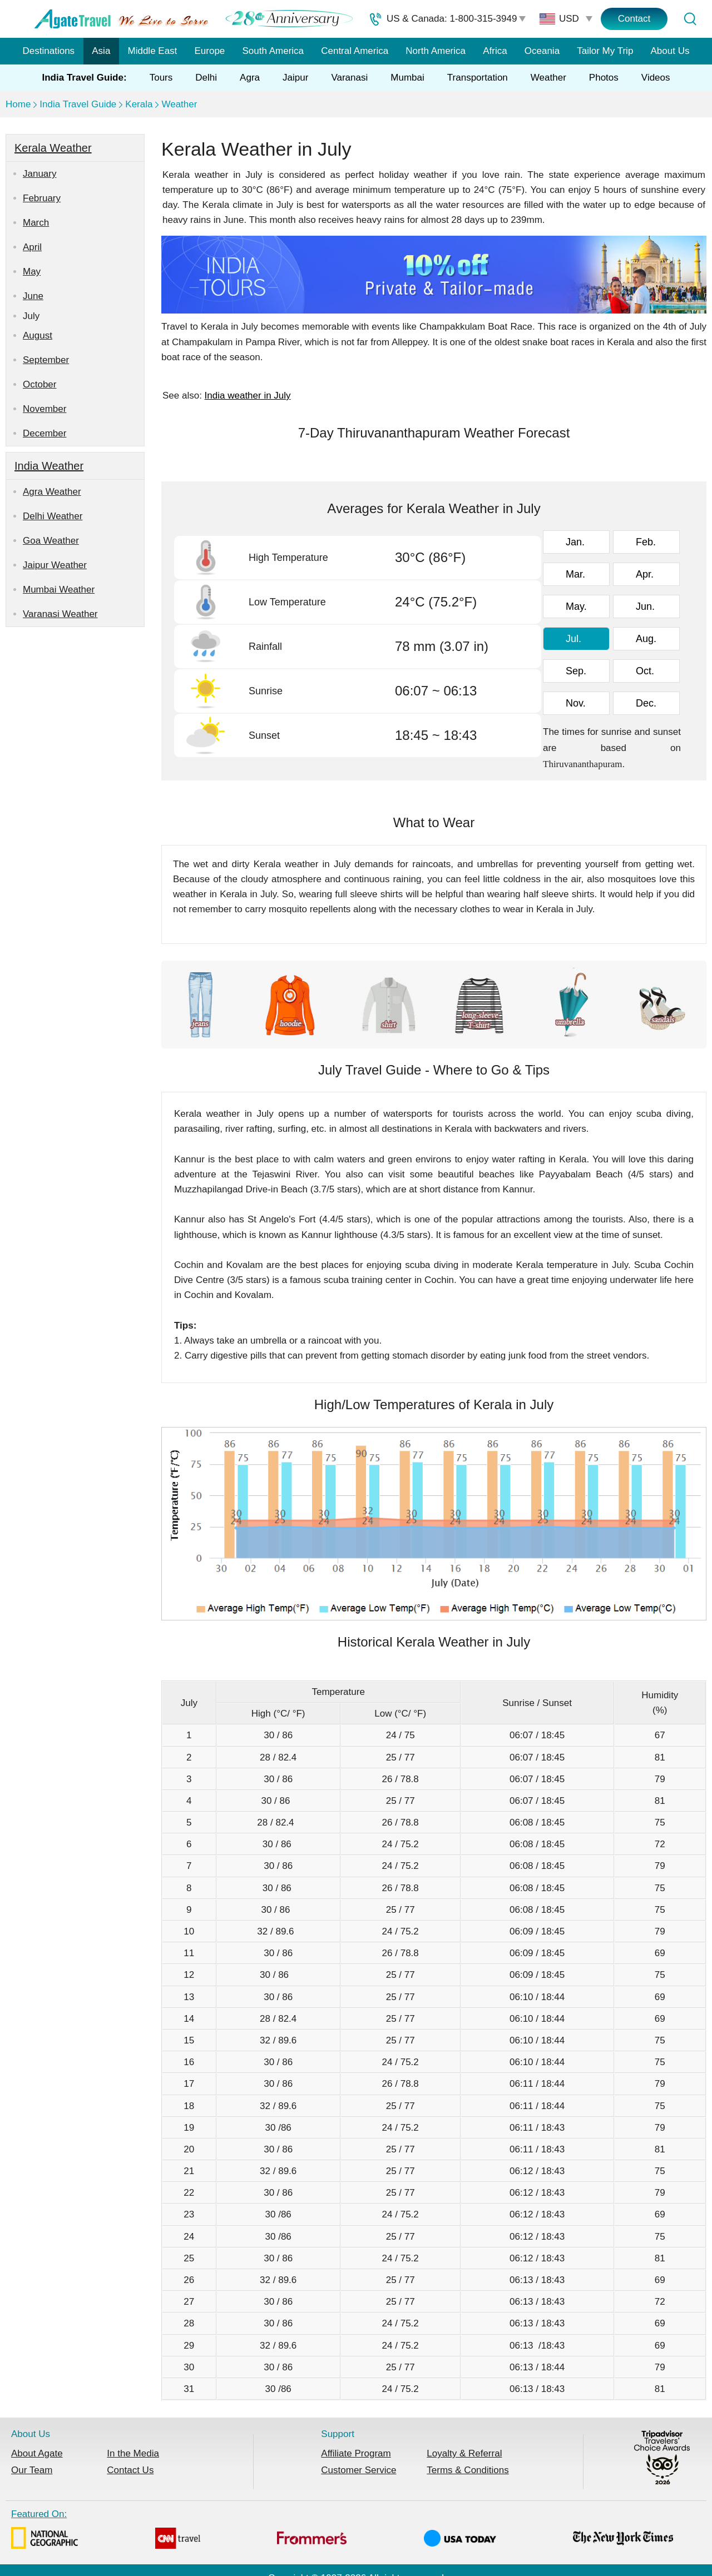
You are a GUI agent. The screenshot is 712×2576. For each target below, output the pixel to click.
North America (436, 51)
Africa (495, 51)
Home (18, 104)
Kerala (138, 104)
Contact (634, 18)
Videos (655, 77)
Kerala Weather (53, 148)
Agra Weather (52, 491)
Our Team (31, 2470)
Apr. (645, 574)
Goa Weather (51, 540)
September (46, 360)
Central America (354, 51)
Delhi (206, 77)
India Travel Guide (77, 104)
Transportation (477, 77)
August (37, 335)
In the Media (133, 2453)
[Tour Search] (689, 19)
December (44, 433)
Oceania (542, 51)
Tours (161, 77)
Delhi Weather (52, 516)
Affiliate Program (355, 2453)
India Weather (48, 466)
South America (273, 51)
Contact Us (130, 2470)
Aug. (646, 638)
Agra (250, 77)
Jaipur (295, 77)
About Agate (37, 2453)
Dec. (646, 703)
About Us (670, 51)
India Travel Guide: (84, 77)
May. (576, 606)
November (44, 409)
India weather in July (248, 395)
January (39, 173)
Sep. (576, 671)
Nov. (576, 703)
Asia (101, 51)
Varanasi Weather (60, 614)
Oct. (645, 671)
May (32, 271)
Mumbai (407, 77)
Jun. (645, 606)
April (32, 247)
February (42, 198)
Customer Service (358, 2470)
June (33, 296)
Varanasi (349, 77)
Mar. (575, 574)
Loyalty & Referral (464, 2453)
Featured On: (342, 2531)
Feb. (646, 542)
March (36, 222)
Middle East (152, 51)
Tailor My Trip (605, 51)
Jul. (573, 638)
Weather (548, 77)
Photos (604, 77)
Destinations (49, 51)
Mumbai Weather (59, 589)
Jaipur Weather (55, 565)
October (39, 384)
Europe (210, 51)
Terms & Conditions (467, 2470)
